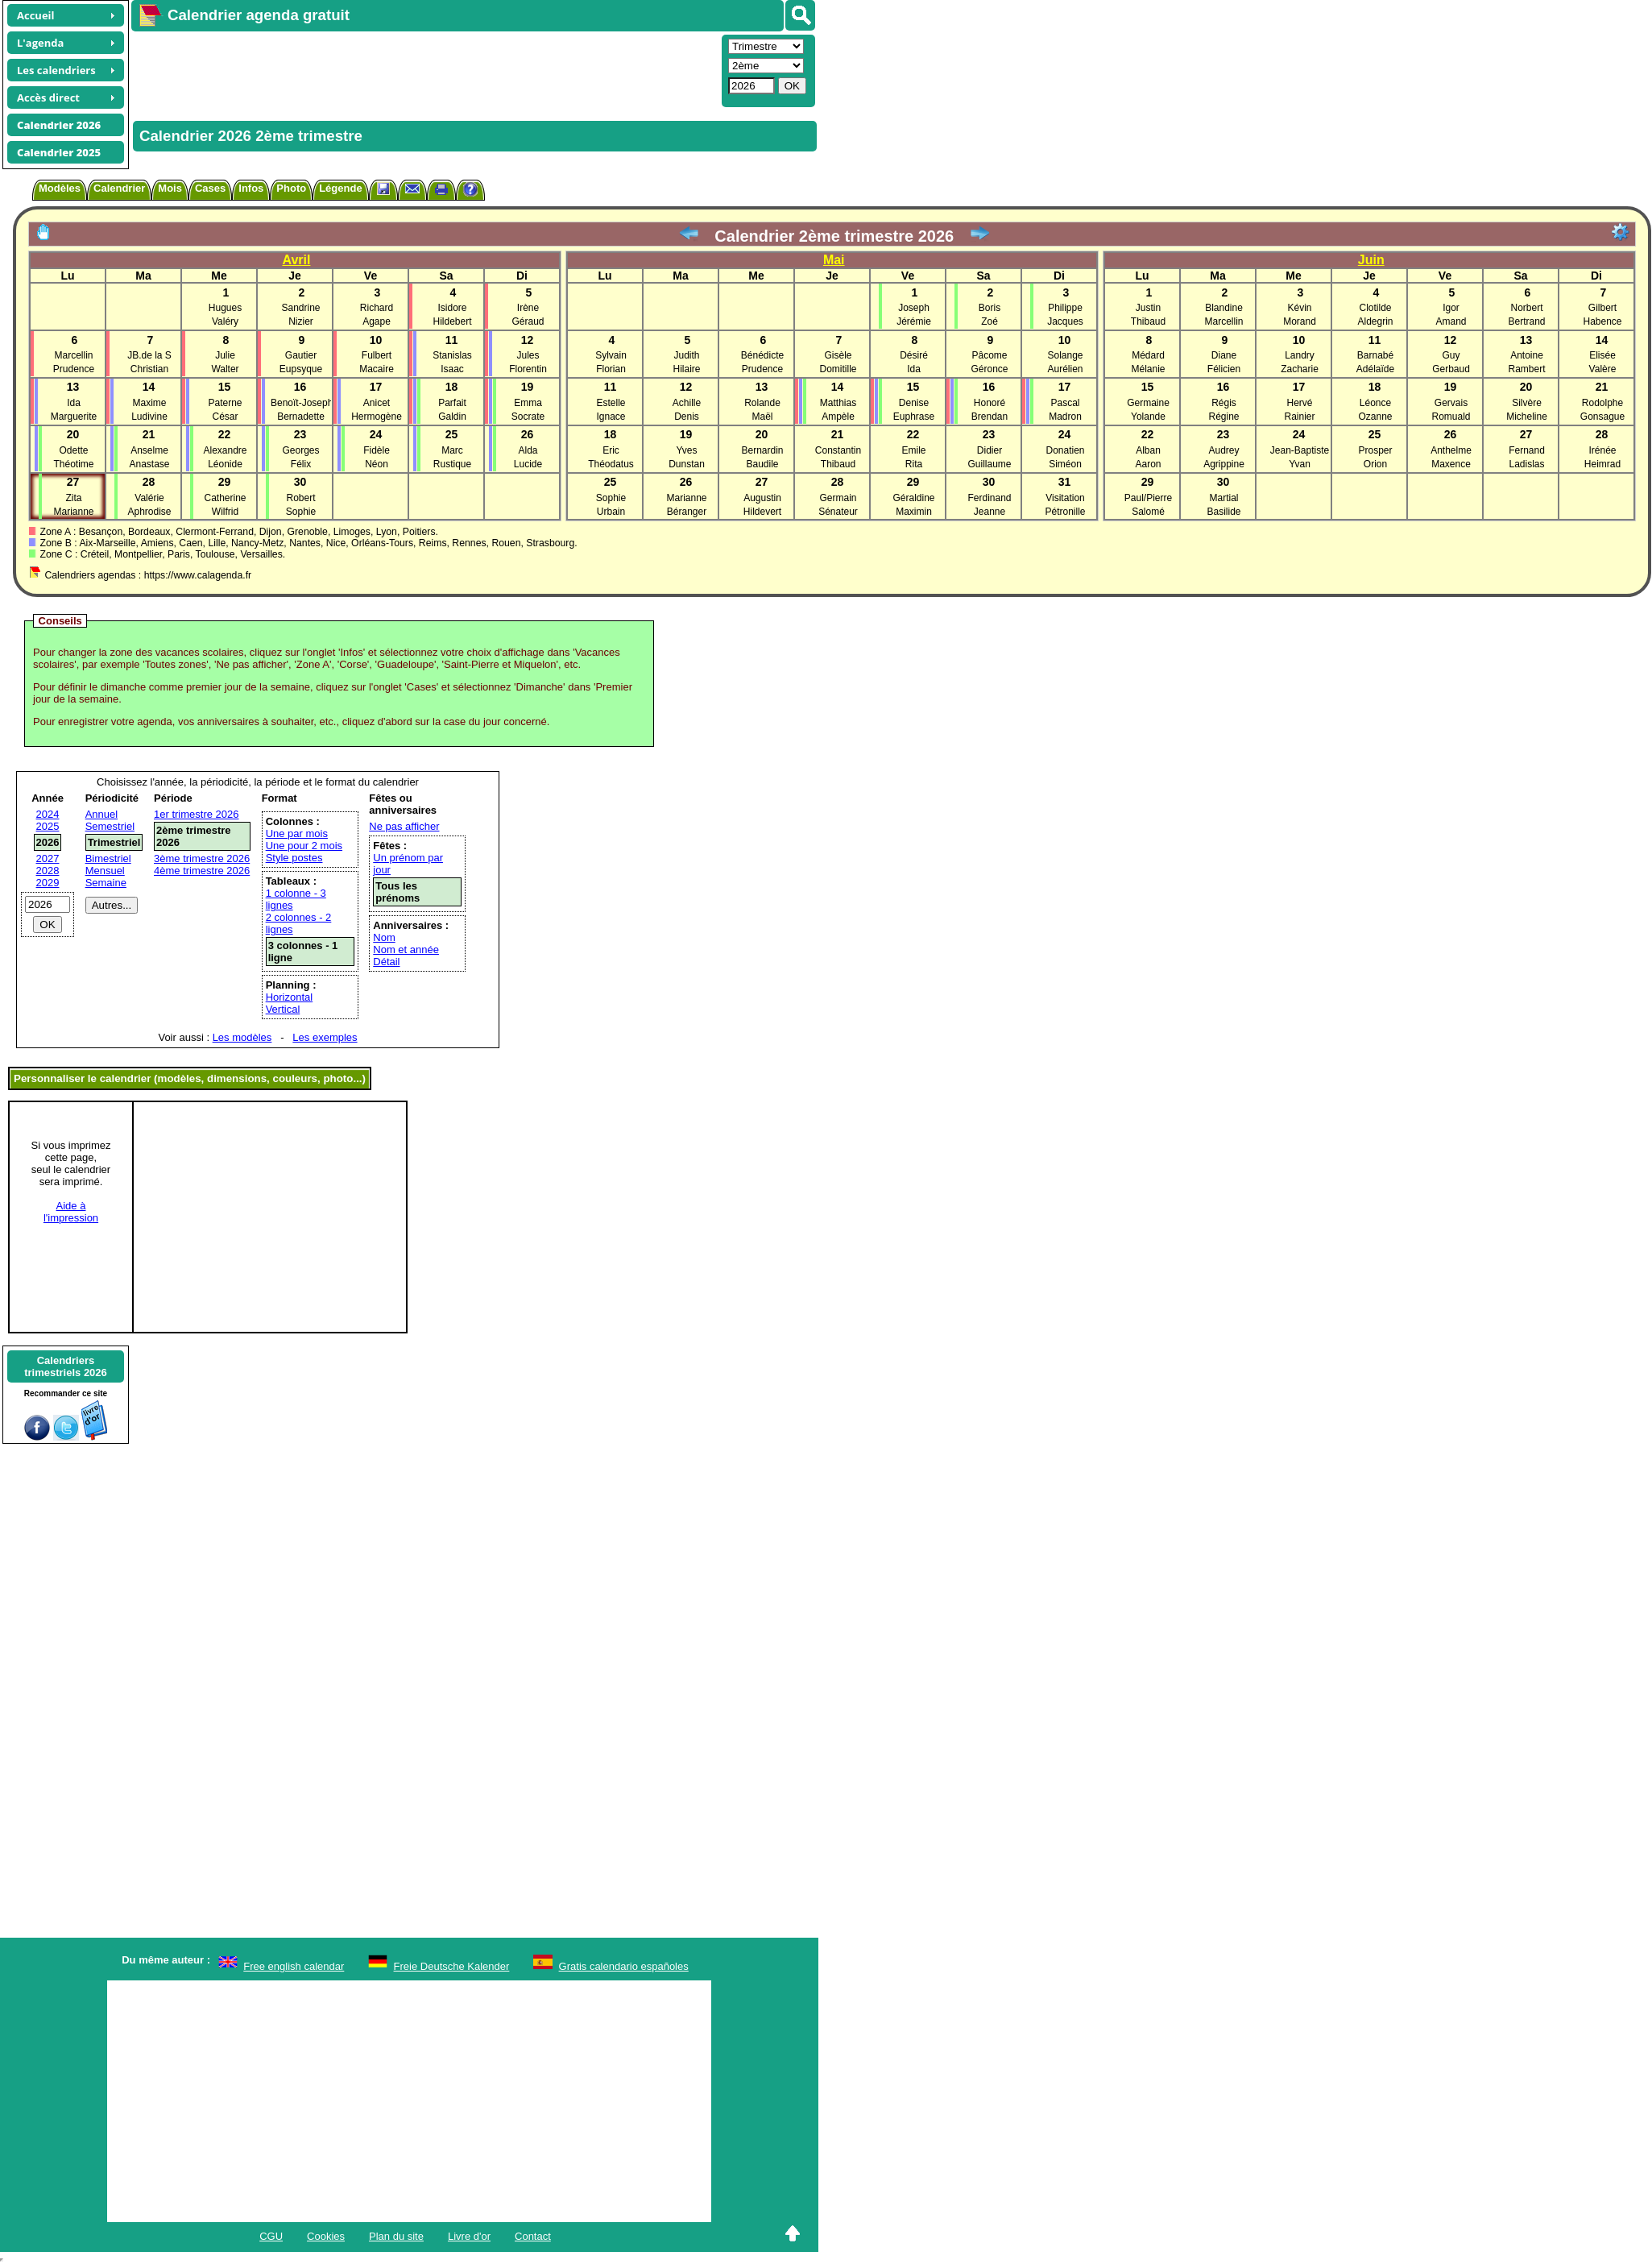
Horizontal (289, 997)
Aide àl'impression (70, 1212)
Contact (533, 2236)
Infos (250, 188)
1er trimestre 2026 (196, 814)
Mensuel (105, 871)
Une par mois (297, 833)
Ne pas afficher (404, 826)
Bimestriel (108, 858)
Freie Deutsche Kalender (452, 1966)
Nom (384, 937)
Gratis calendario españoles (624, 1966)
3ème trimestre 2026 (202, 858)
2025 (48, 826)
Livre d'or (469, 2236)
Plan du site (396, 2236)
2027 (48, 858)
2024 (48, 814)
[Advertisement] (424, 69)
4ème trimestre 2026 (202, 871)
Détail (386, 962)
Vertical (283, 1009)
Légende (340, 188)
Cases (210, 188)
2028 (48, 871)
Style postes (294, 858)
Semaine (105, 883)
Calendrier (119, 188)
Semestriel (110, 826)
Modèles (60, 188)
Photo (291, 188)
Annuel (101, 814)
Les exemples (324, 1037)
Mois (170, 188)
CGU (271, 2236)
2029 (48, 883)
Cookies (326, 2236)
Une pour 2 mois (304, 846)
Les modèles (242, 1037)
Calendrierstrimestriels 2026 (65, 1366)
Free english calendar (293, 1966)
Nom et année (406, 949)
